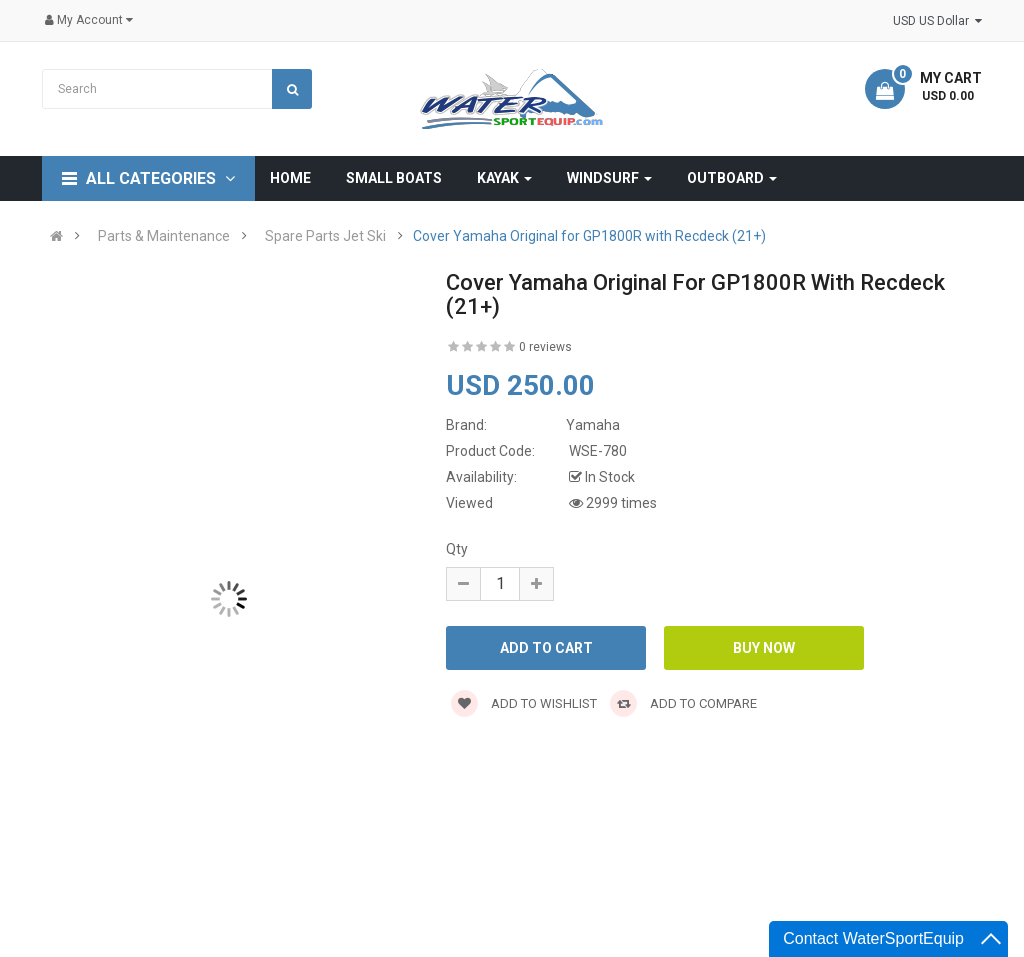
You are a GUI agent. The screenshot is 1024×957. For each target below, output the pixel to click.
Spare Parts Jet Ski (325, 236)
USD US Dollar (937, 21)
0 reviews (545, 347)
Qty (457, 549)
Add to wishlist (524, 703)
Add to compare (683, 703)
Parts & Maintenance (164, 236)
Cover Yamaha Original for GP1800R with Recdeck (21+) (589, 236)
